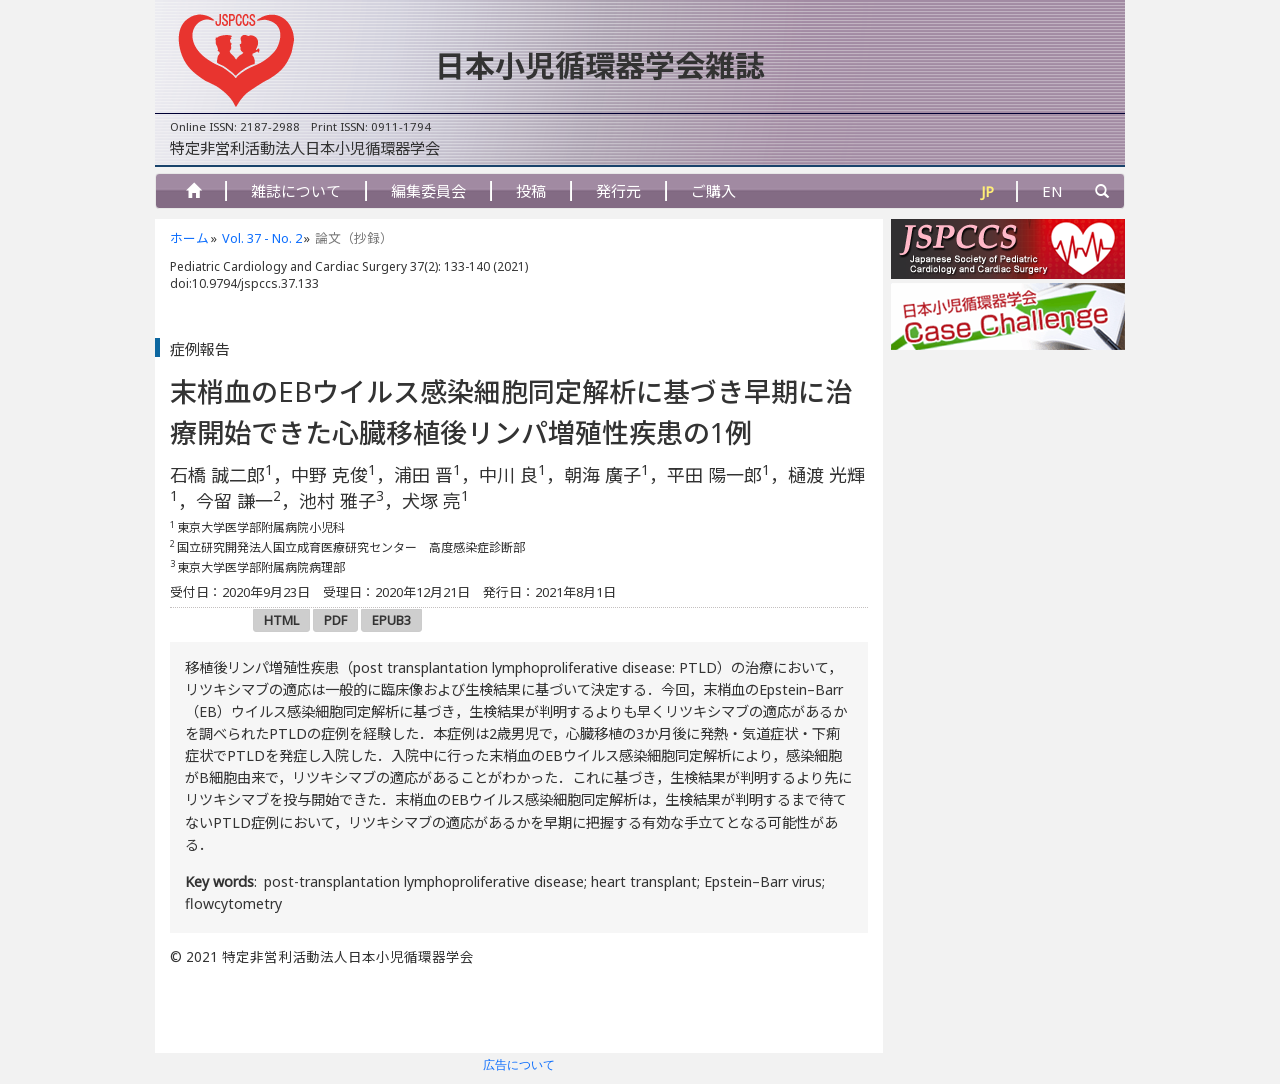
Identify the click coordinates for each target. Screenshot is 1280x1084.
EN (1052, 191)
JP (987, 191)
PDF (335, 620)
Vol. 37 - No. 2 (262, 238)
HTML (281, 620)
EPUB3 (391, 620)
